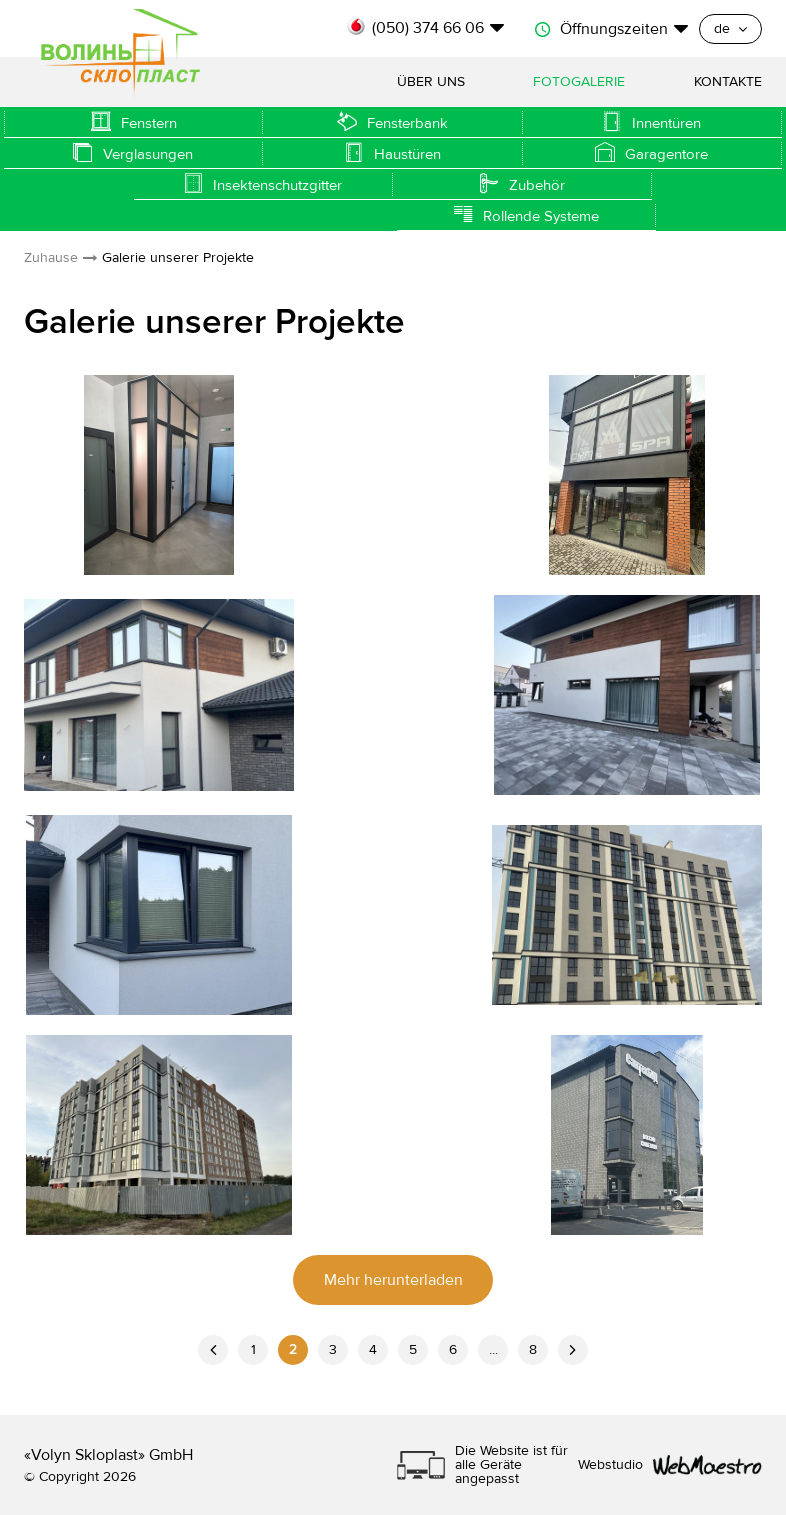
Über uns (431, 82)
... (493, 1350)
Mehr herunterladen (393, 1280)
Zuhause (51, 258)
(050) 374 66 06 (428, 28)
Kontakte (728, 82)
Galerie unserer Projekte (178, 258)
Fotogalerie (579, 82)
